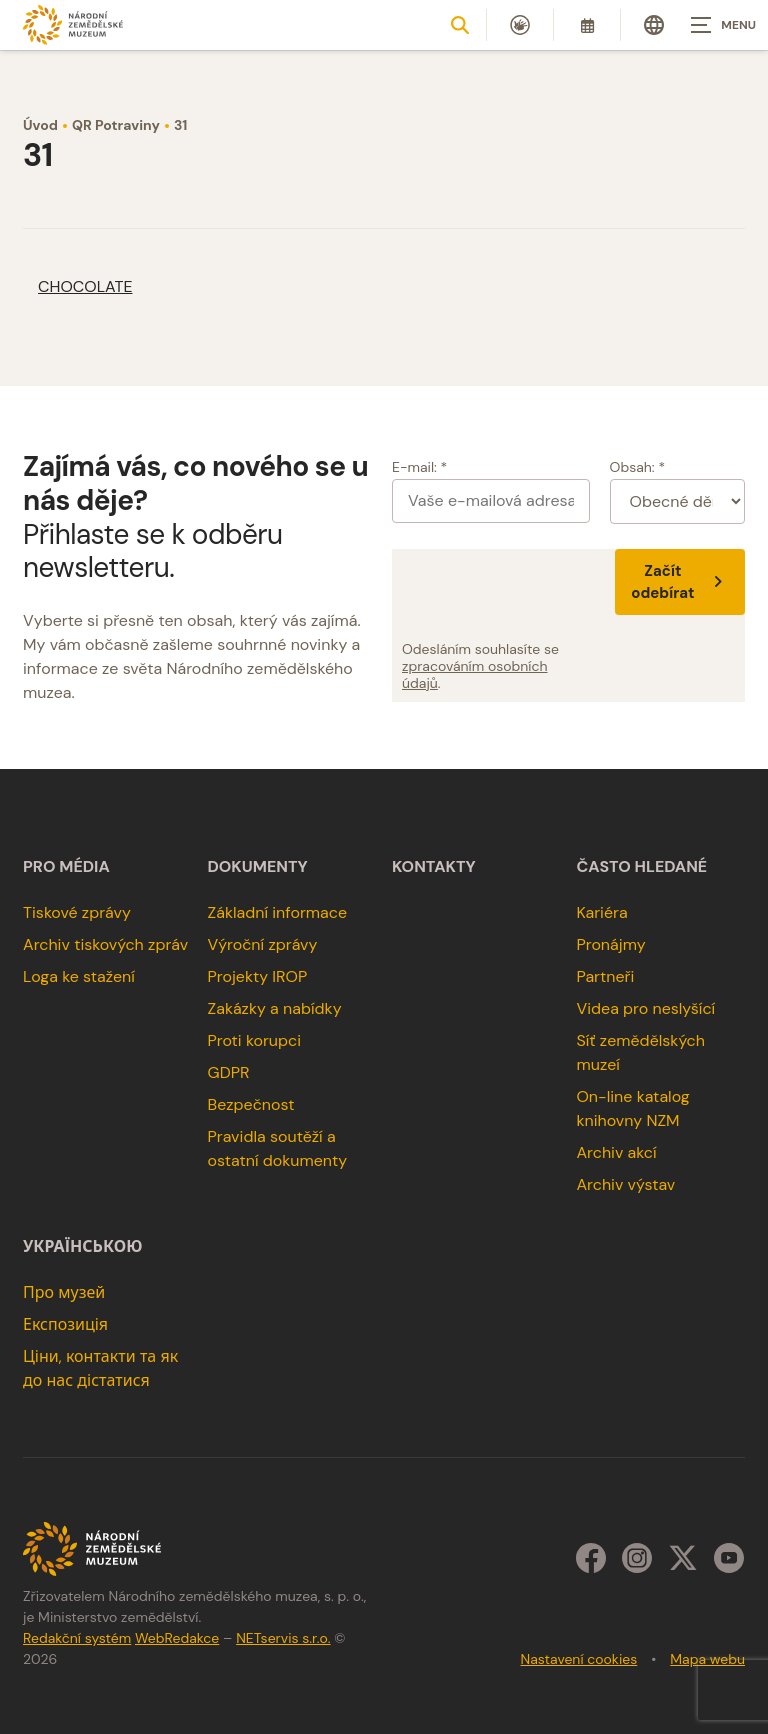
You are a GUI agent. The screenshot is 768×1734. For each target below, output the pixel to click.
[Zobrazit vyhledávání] (460, 25)
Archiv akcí (616, 1152)
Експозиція (65, 1324)
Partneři (605, 976)
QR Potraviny (116, 125)
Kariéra (601, 912)
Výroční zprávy (263, 944)
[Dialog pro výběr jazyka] (654, 25)
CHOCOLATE (85, 286)
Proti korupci (255, 1040)
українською (82, 1247)
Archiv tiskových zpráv (105, 944)
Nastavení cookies (579, 1659)
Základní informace (278, 912)
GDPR (229, 1072)
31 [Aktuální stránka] (180, 125)
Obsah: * (638, 467)
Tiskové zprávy (77, 912)
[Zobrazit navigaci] (718, 25)
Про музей (64, 1292)
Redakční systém (77, 1638)
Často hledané (641, 867)
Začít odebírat (680, 582)
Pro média (66, 867)
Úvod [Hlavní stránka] (40, 125)
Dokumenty (258, 867)
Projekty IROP (258, 976)
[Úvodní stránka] (73, 24)
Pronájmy (610, 944)
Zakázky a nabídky (275, 1008)
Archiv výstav (625, 1184)
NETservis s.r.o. (283, 1638)
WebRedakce (177, 1638)
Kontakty (434, 867)
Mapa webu (707, 1659)
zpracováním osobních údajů (475, 674)
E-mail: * (419, 467)
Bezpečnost (251, 1104)
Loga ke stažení (79, 976)
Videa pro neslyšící (645, 1008)
